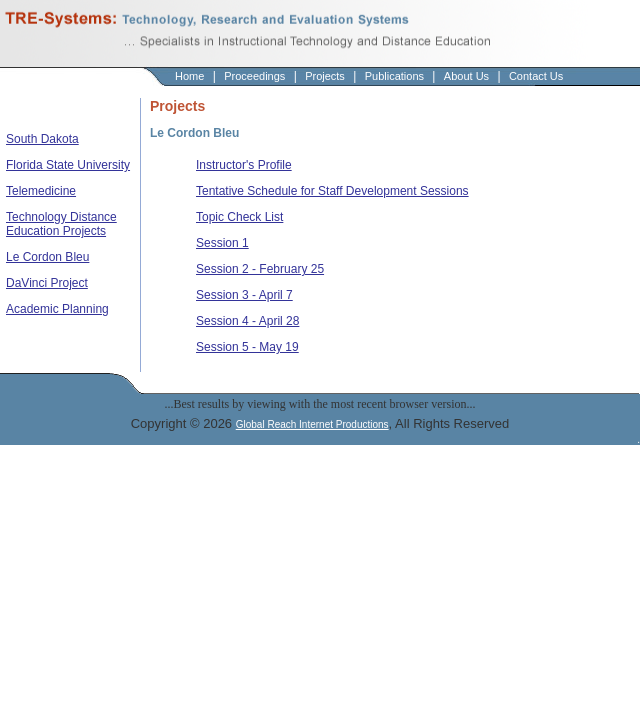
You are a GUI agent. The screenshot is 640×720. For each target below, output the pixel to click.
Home (189, 76)
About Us (466, 76)
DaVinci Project (47, 283)
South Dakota (42, 139)
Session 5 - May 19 (247, 347)
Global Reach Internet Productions (312, 424)
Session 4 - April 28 (247, 321)
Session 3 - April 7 (244, 295)
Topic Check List (239, 217)
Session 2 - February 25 (260, 269)
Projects (325, 76)
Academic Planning (57, 309)
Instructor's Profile (244, 165)
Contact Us (536, 76)
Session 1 (222, 243)
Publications (394, 76)
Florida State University (68, 165)
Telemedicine (41, 191)
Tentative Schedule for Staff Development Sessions (332, 191)
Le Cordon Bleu (47, 257)
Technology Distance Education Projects (61, 224)
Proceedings (254, 76)
